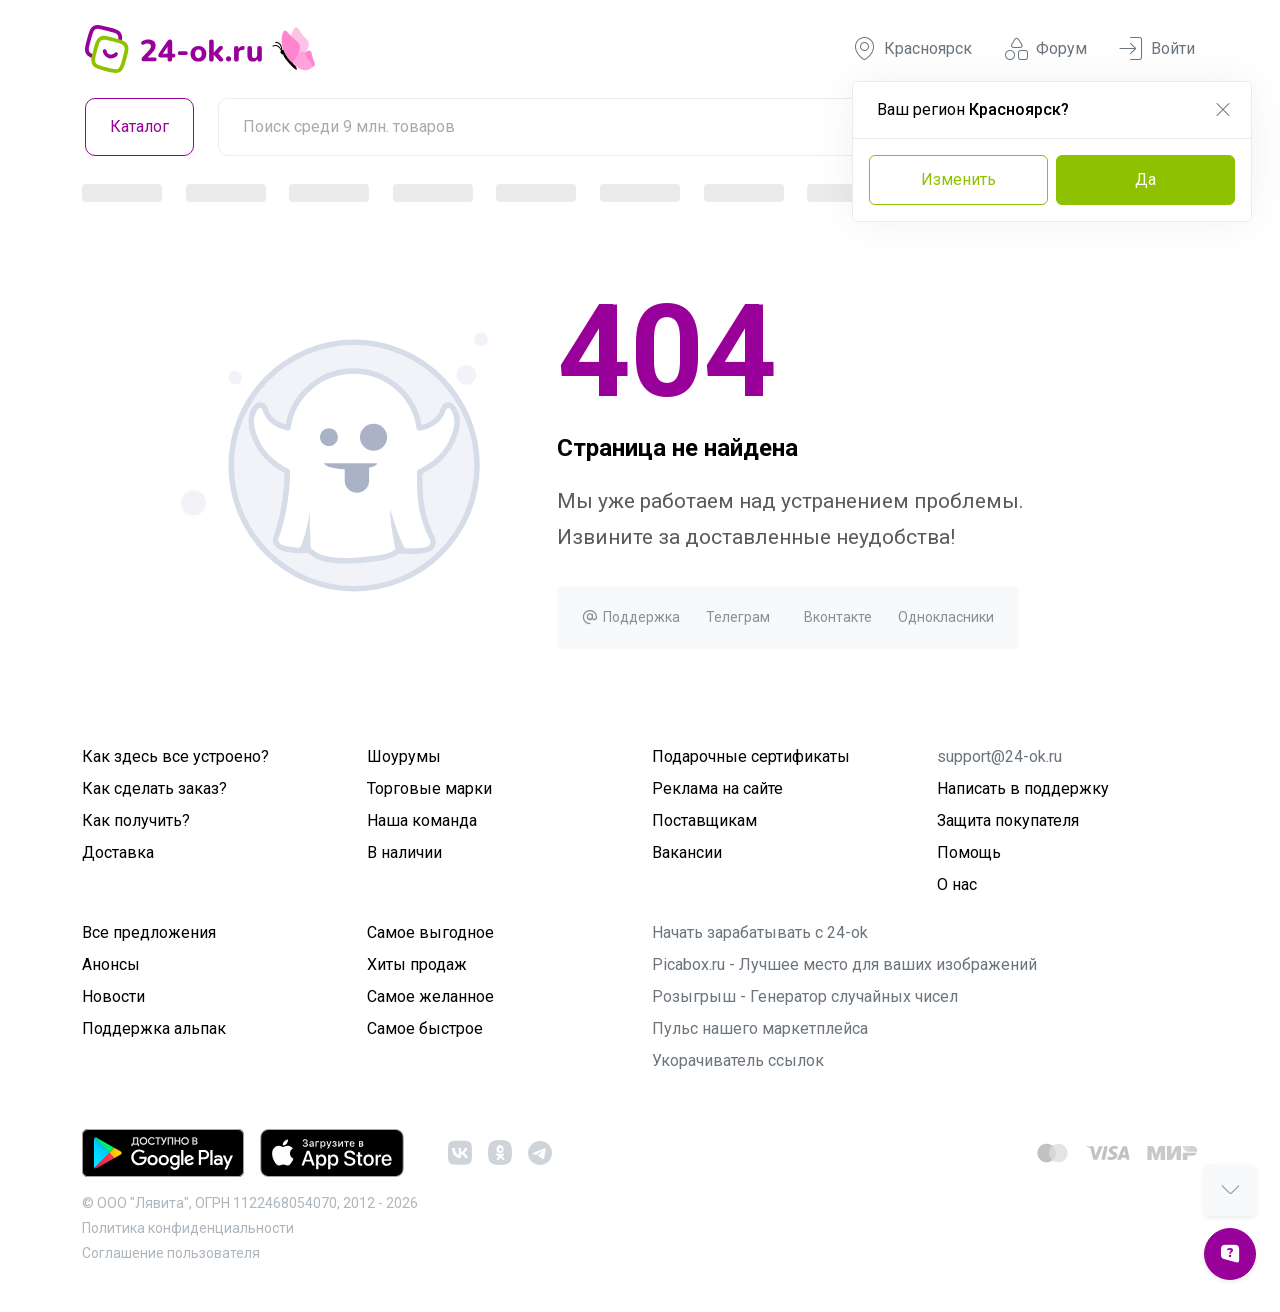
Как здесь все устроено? (175, 756)
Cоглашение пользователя (171, 1253)
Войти (1157, 49)
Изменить (958, 179)
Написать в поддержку (1023, 788)
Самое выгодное (430, 932)
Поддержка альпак (154, 1028)
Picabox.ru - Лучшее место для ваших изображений (844, 964)
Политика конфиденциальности (188, 1228)
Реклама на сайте (717, 788)
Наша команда (422, 820)
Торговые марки (429, 788)
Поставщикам (704, 820)
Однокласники (946, 617)
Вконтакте (838, 617)
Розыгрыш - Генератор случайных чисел (805, 996)
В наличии (404, 852)
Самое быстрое (425, 1028)
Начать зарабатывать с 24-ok (760, 932)
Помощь (969, 852)
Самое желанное (430, 996)
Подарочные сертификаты (751, 756)
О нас (957, 884)
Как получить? (136, 820)
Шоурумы (404, 756)
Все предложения (149, 932)
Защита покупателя (1008, 820)
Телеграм (738, 617)
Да (1145, 179)
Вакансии (687, 852)
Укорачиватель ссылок (738, 1060)
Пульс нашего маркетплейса (760, 1028)
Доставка (118, 852)
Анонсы (111, 964)
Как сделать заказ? (154, 788)
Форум (1045, 49)
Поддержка (631, 617)
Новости (113, 996)
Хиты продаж (417, 964)
